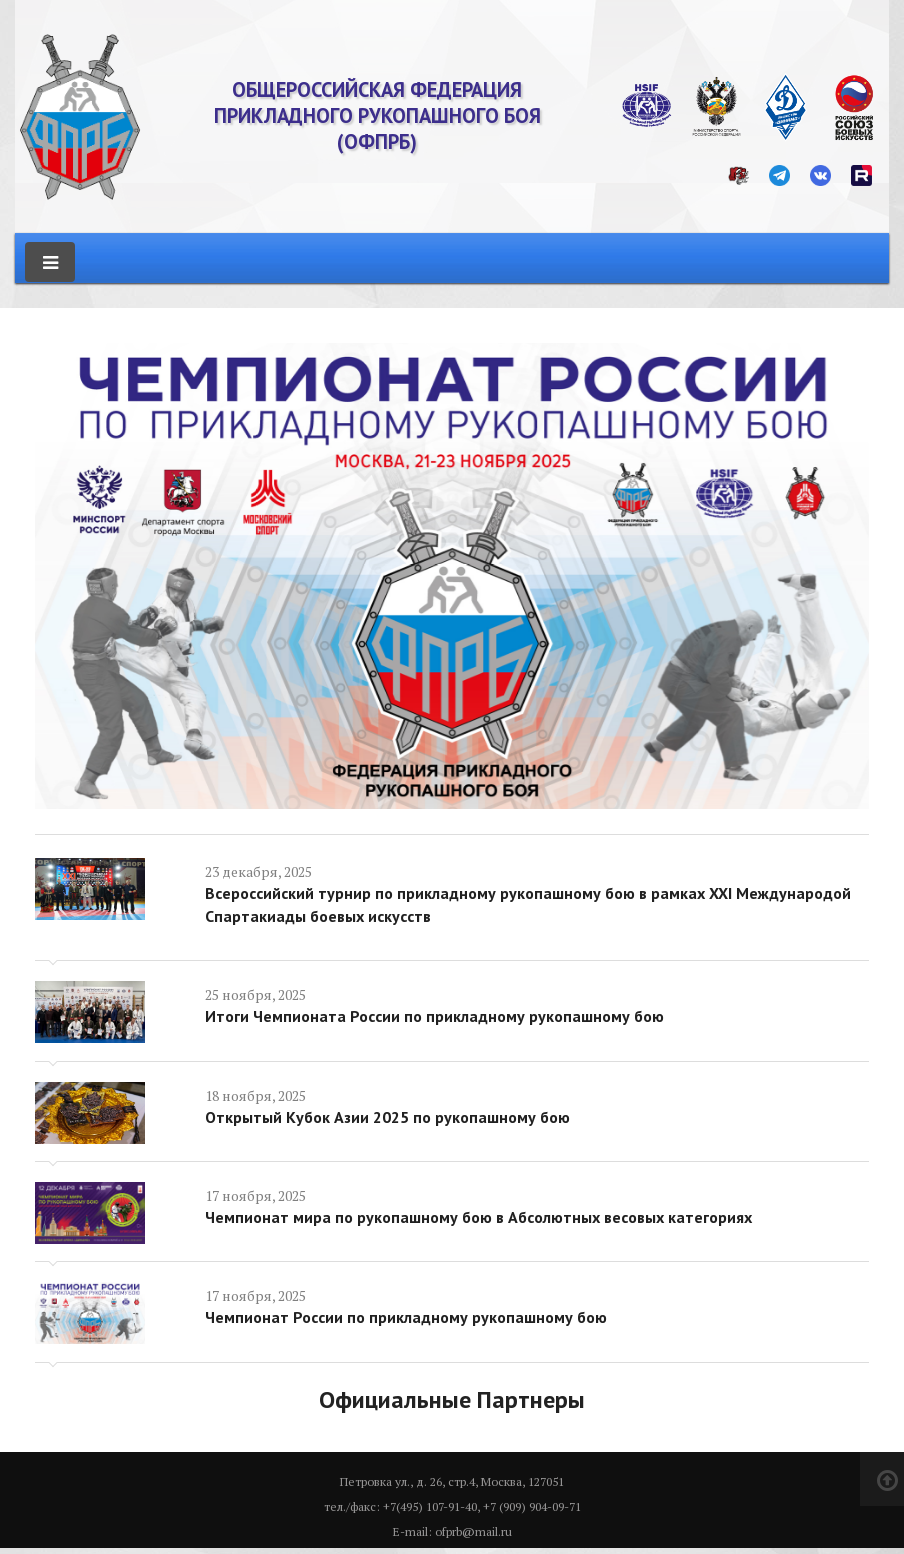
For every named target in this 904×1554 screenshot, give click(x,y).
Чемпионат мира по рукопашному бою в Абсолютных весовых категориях (478, 1215)
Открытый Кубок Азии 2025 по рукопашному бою (387, 1115)
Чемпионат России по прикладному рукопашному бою (406, 1316)
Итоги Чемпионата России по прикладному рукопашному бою (434, 1014)
